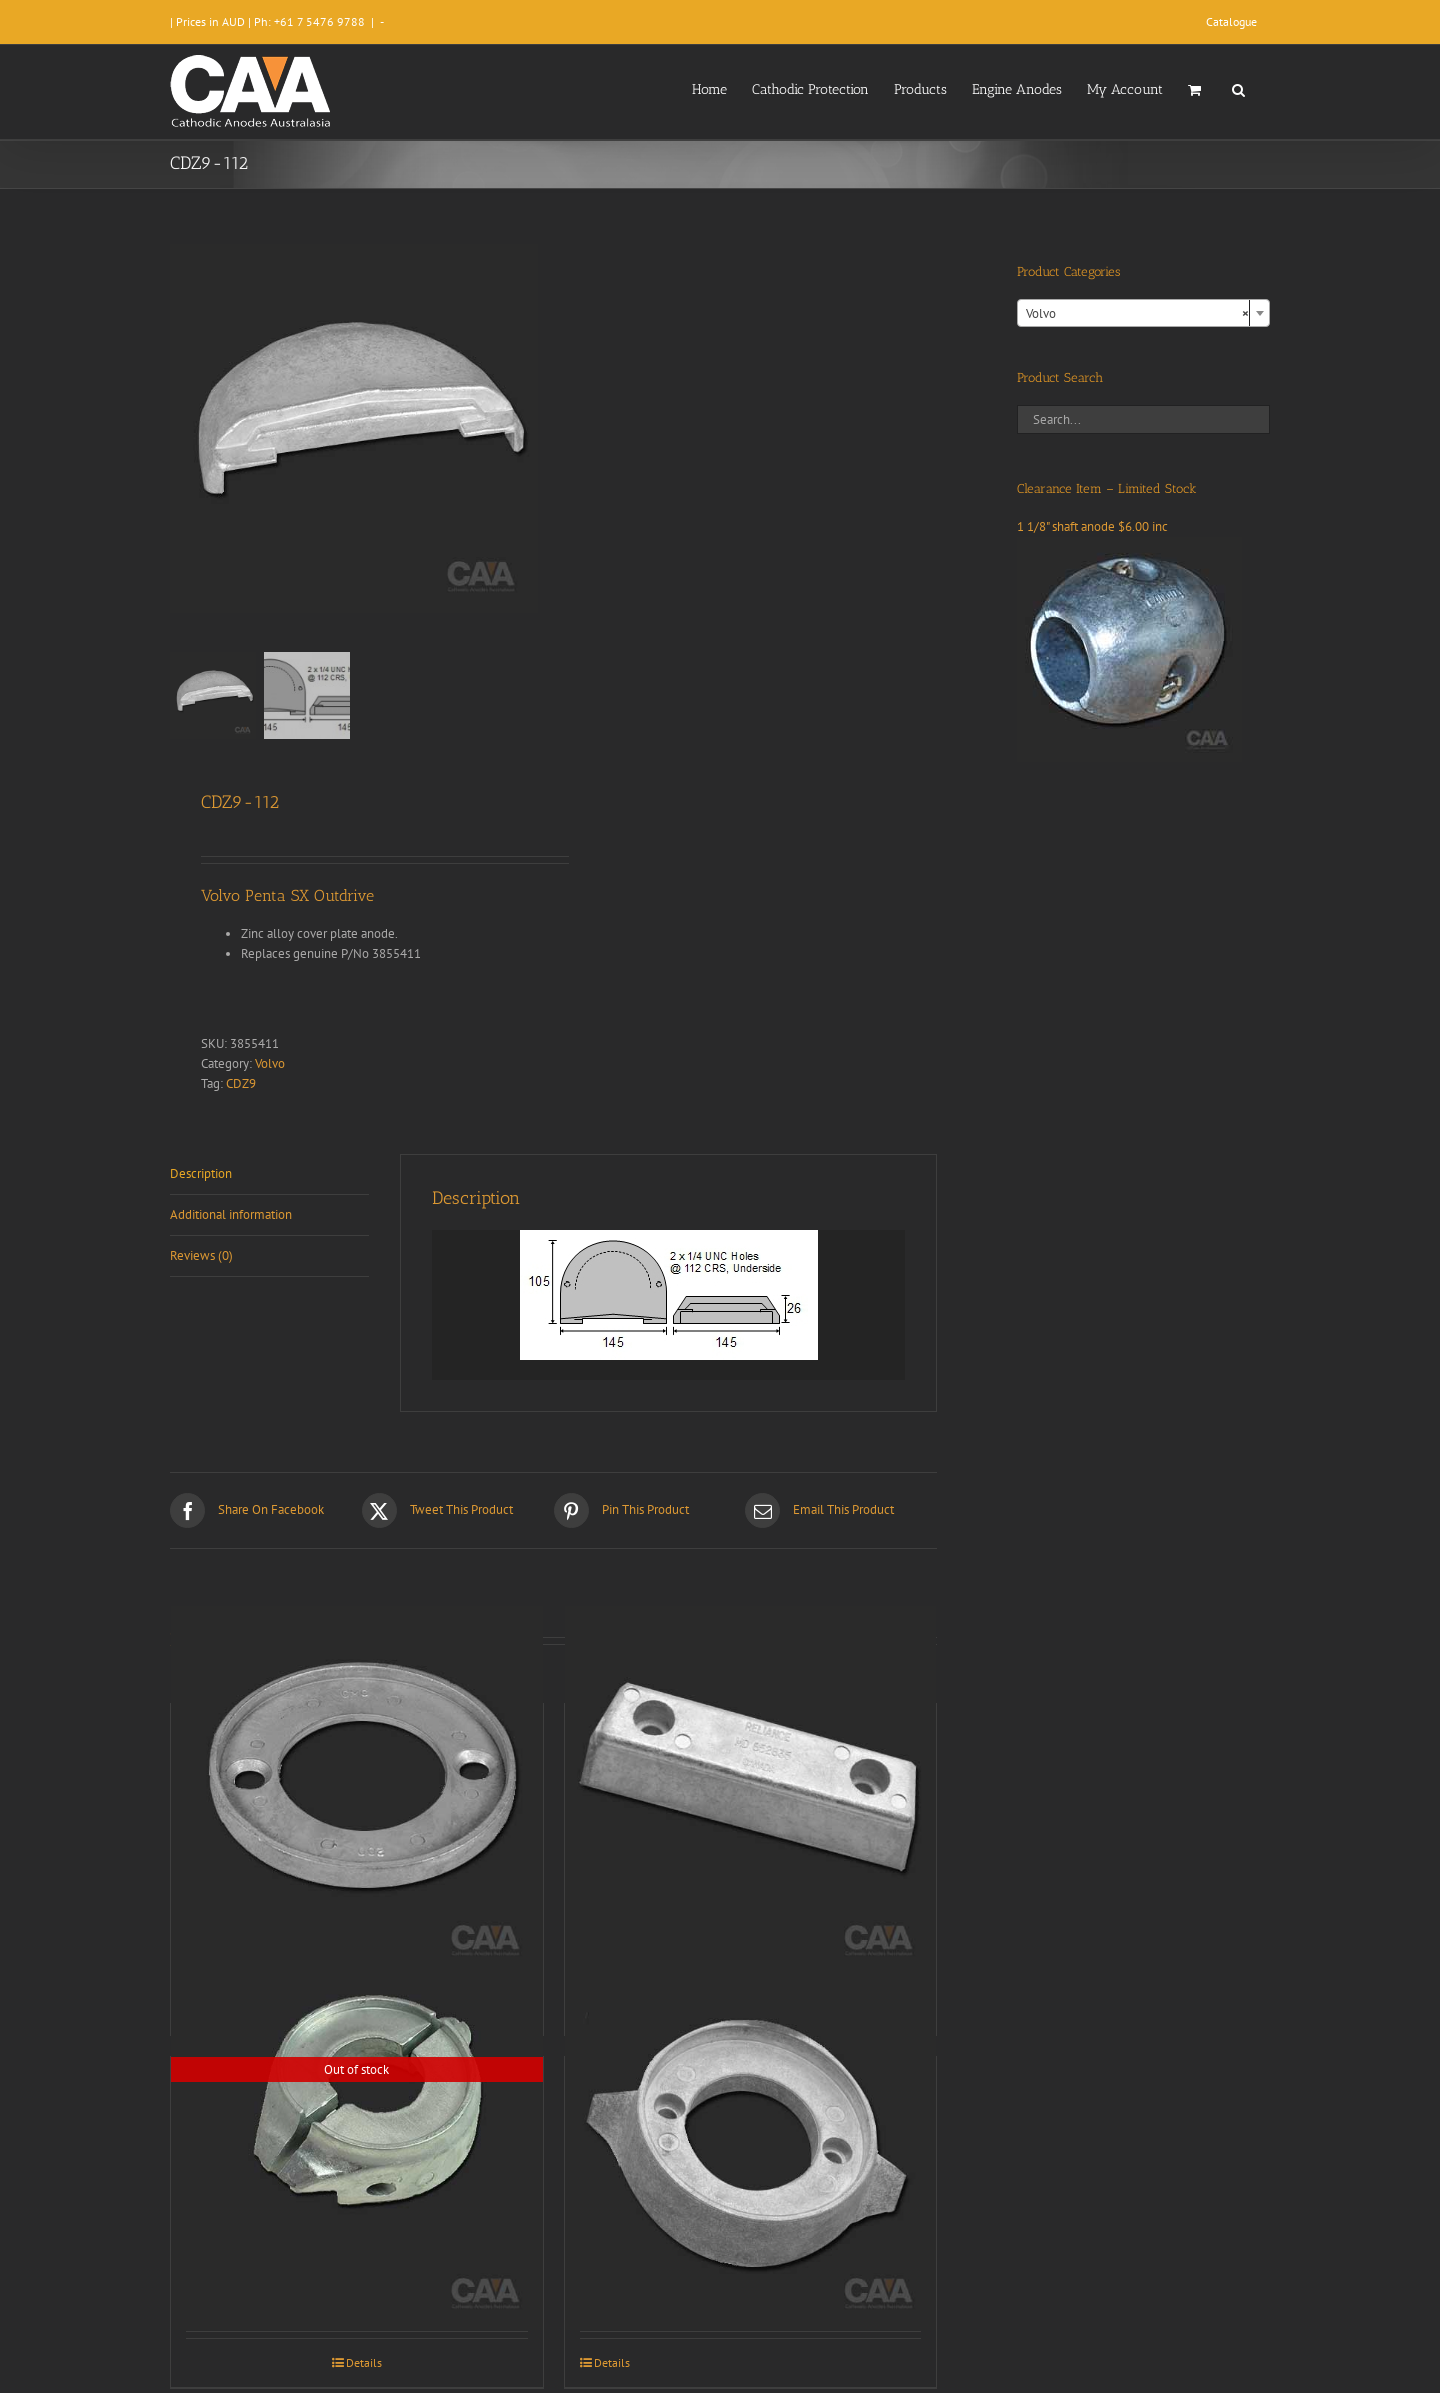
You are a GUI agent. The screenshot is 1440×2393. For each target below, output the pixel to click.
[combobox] (1143, 313)
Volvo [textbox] (1137, 314)
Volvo (270, 1063)
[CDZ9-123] (357, 1791)
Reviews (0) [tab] (201, 1255)
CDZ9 (241, 1083)
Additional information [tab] (231, 1214)
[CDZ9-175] (357, 2144)
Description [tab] (201, 1173)
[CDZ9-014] (751, 1791)
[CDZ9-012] (751, 2144)
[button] (1238, 88)
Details (364, 2362)
